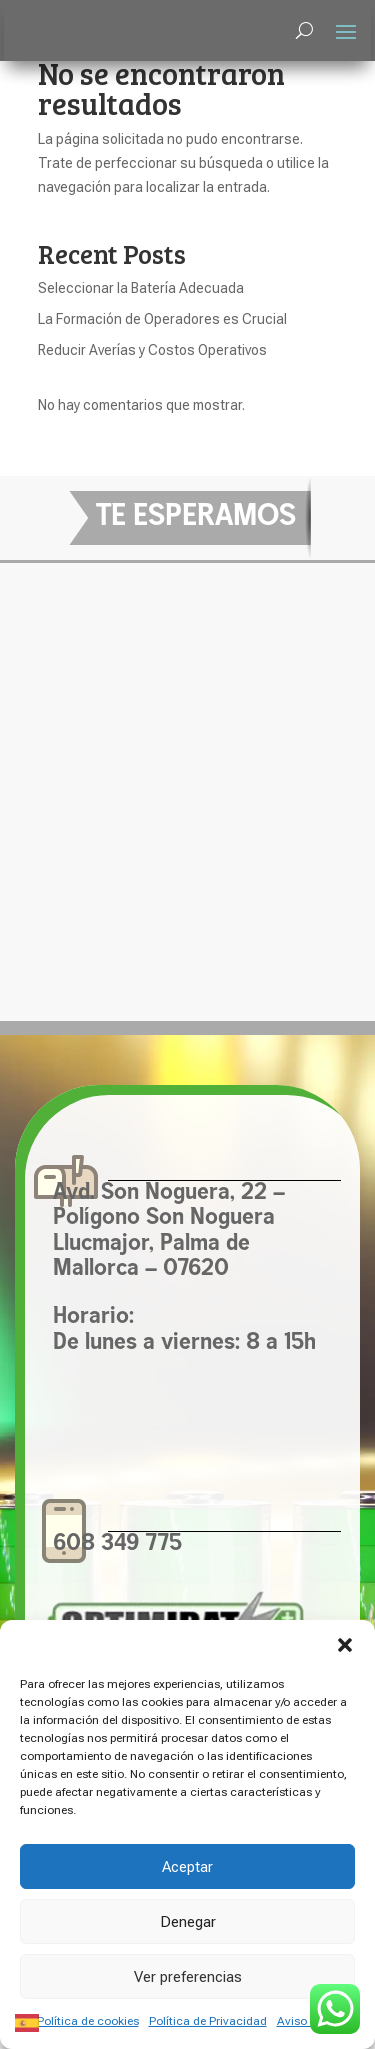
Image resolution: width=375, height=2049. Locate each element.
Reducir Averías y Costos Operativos (152, 350)
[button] (345, 1645)
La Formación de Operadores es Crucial (162, 319)
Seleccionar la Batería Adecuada (141, 288)
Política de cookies (88, 2021)
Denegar (188, 1922)
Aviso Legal (308, 2021)
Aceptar (187, 1867)
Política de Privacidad (208, 2021)
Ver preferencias (188, 1977)
